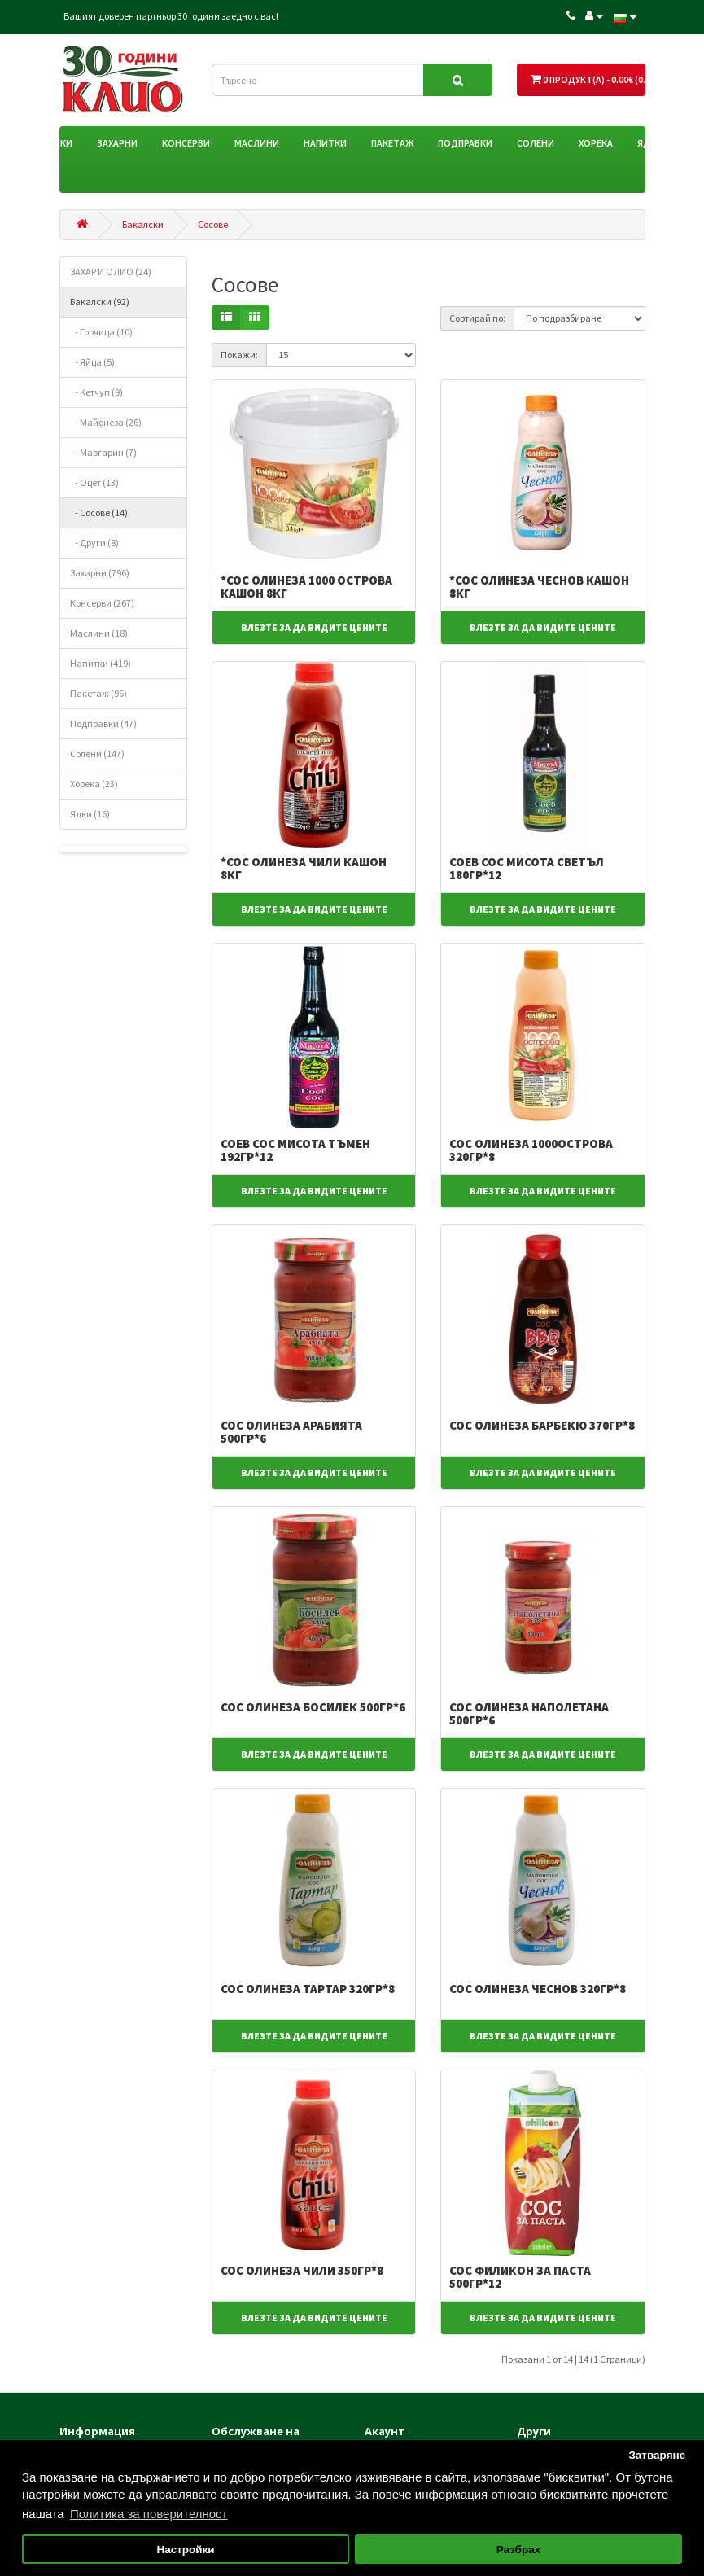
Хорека (596, 143)
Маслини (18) (99, 633)
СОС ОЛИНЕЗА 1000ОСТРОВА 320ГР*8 (531, 1150)
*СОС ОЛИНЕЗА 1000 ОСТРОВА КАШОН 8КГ (306, 587)
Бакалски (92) (99, 302)
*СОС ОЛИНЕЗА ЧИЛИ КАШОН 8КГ (304, 868)
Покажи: (239, 354)
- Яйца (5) (92, 362)
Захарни (117, 143)
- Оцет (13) (94, 482)
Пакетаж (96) (98, 693)
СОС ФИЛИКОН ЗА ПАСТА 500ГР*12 (520, 2277)
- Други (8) (94, 543)
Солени (535, 143)
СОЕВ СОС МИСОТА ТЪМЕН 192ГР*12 (295, 1150)
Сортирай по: (477, 318)
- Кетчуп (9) (96, 392)
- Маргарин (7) (103, 452)
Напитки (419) (100, 663)
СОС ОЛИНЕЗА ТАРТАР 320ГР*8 (308, 1988)
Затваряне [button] (656, 2455)
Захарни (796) (99, 573)
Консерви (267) (102, 603)
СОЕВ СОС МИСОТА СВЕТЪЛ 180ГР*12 (526, 868)
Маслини (256, 143)
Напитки (325, 143)
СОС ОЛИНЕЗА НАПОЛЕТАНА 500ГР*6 (529, 1713)
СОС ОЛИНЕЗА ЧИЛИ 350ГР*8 (302, 2270)
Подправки (465, 143)
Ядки (649, 143)
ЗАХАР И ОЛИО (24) (110, 271)
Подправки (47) (103, 723)
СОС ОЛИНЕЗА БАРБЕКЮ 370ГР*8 (542, 1425)
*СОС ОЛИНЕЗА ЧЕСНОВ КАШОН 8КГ (539, 587)
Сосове (213, 224)
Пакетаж (392, 143)
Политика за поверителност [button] (149, 2514)
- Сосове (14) (99, 512)
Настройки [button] (185, 2549)
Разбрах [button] (518, 2549)
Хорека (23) (94, 784)
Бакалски (48, 143)
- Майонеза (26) (106, 422)
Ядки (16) (90, 814)
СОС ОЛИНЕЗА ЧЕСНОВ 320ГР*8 (537, 1988)
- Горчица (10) (101, 332)
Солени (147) (97, 753)
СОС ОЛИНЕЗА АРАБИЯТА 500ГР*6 (291, 1432)
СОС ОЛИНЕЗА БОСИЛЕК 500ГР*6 (313, 1707)
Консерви (186, 143)
